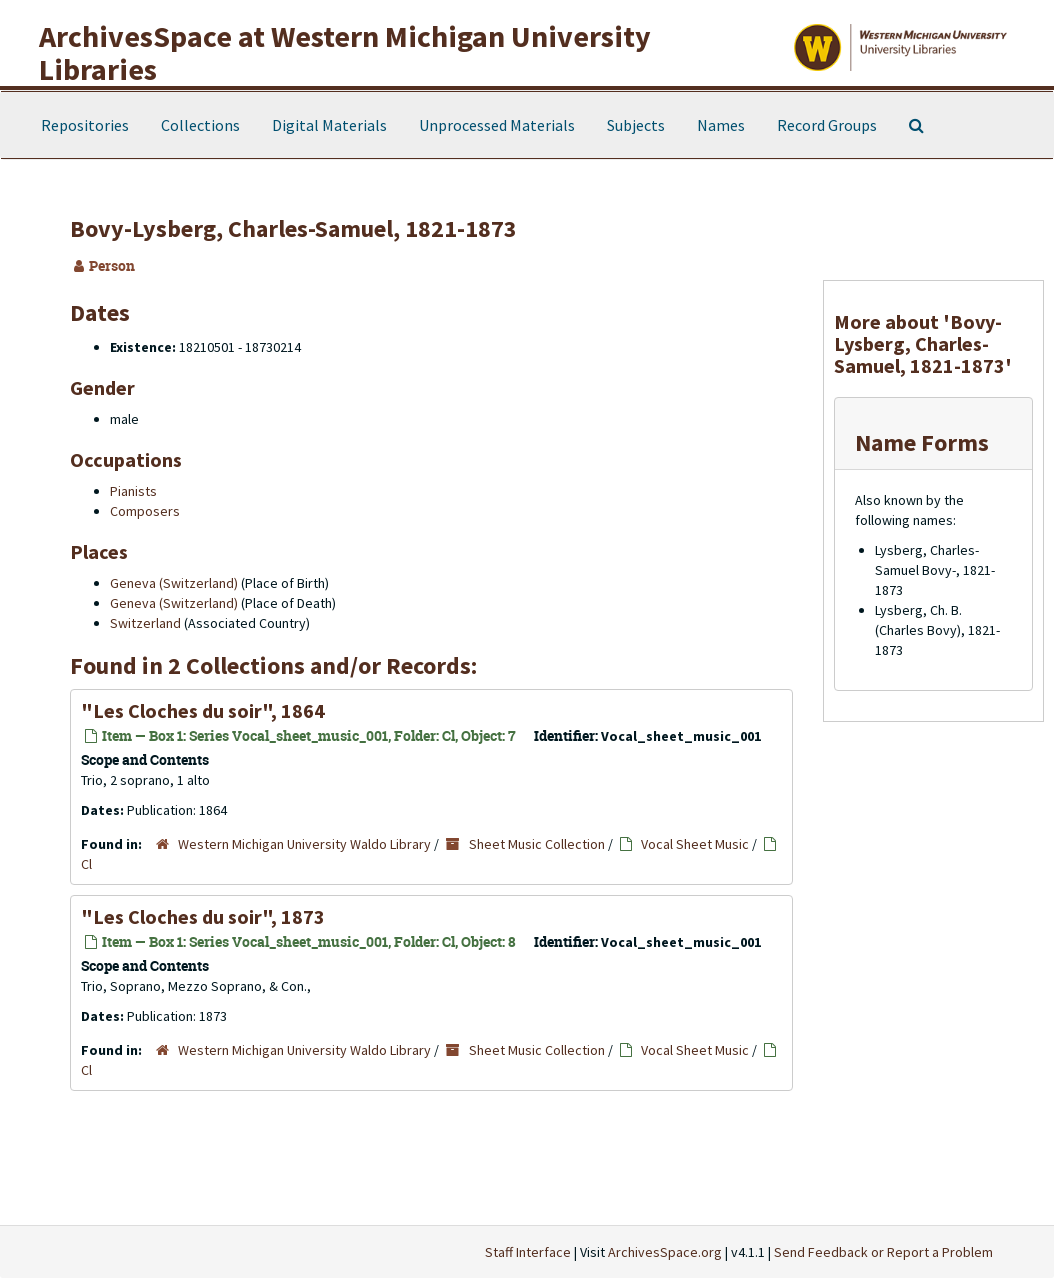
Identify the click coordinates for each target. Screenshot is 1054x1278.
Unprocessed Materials (497, 125)
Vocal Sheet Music (695, 844)
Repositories (85, 125)
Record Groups (827, 125)
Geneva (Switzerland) (174, 583)
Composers (145, 511)
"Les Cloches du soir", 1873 (203, 916)
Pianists (133, 491)
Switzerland (145, 623)
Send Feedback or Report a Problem (883, 1252)
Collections (200, 125)
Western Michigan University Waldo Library (304, 844)
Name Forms (922, 442)
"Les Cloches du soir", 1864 (203, 710)
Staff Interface (528, 1252)
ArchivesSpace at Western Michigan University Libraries (345, 52)
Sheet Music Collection (537, 844)
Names (721, 125)
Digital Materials (329, 125)
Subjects (636, 125)
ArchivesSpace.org (665, 1252)
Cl (86, 864)
